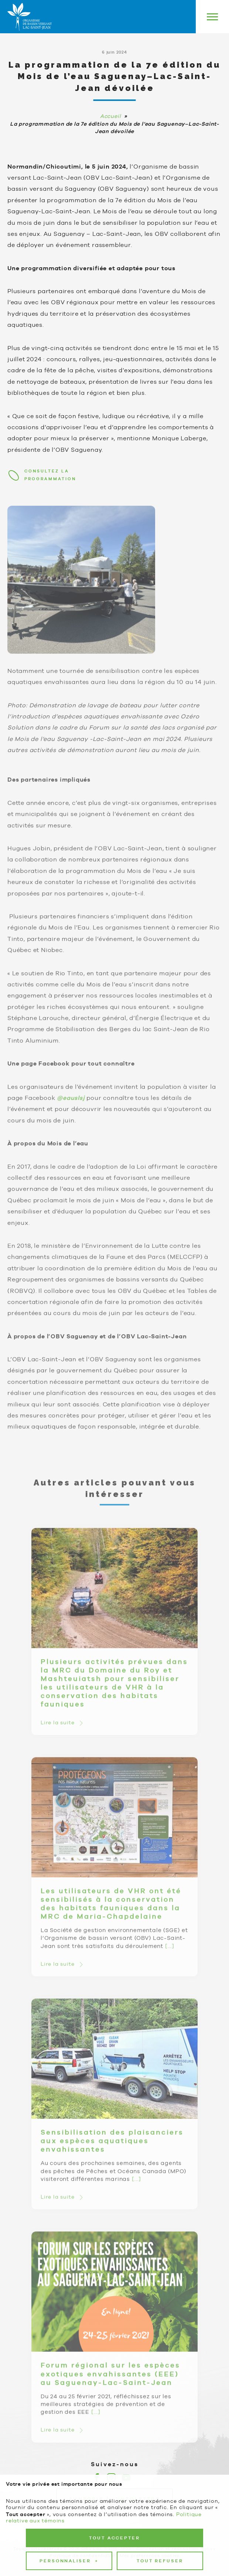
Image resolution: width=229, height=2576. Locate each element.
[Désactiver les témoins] (215, 2515)
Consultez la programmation (50, 474)
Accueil (110, 116)
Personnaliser (69, 2295)
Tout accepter (114, 2272)
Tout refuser (160, 2295)
